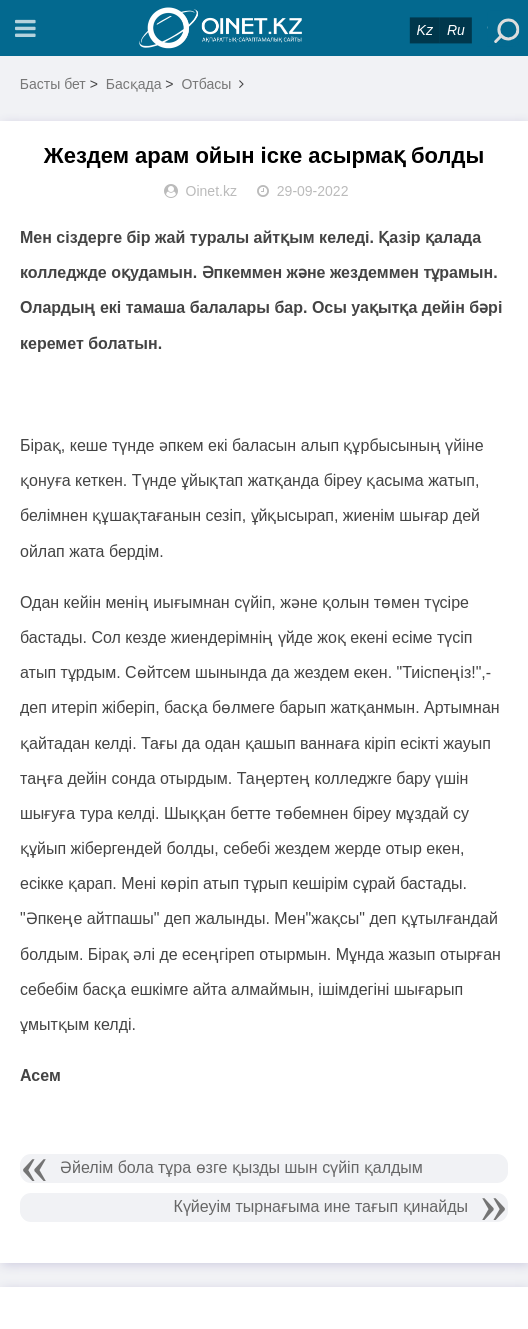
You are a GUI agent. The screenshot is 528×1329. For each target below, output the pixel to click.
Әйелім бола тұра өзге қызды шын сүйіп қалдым (241, 1167)
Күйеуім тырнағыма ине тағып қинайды (321, 1206)
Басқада (134, 84)
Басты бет (53, 84)
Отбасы (206, 84)
